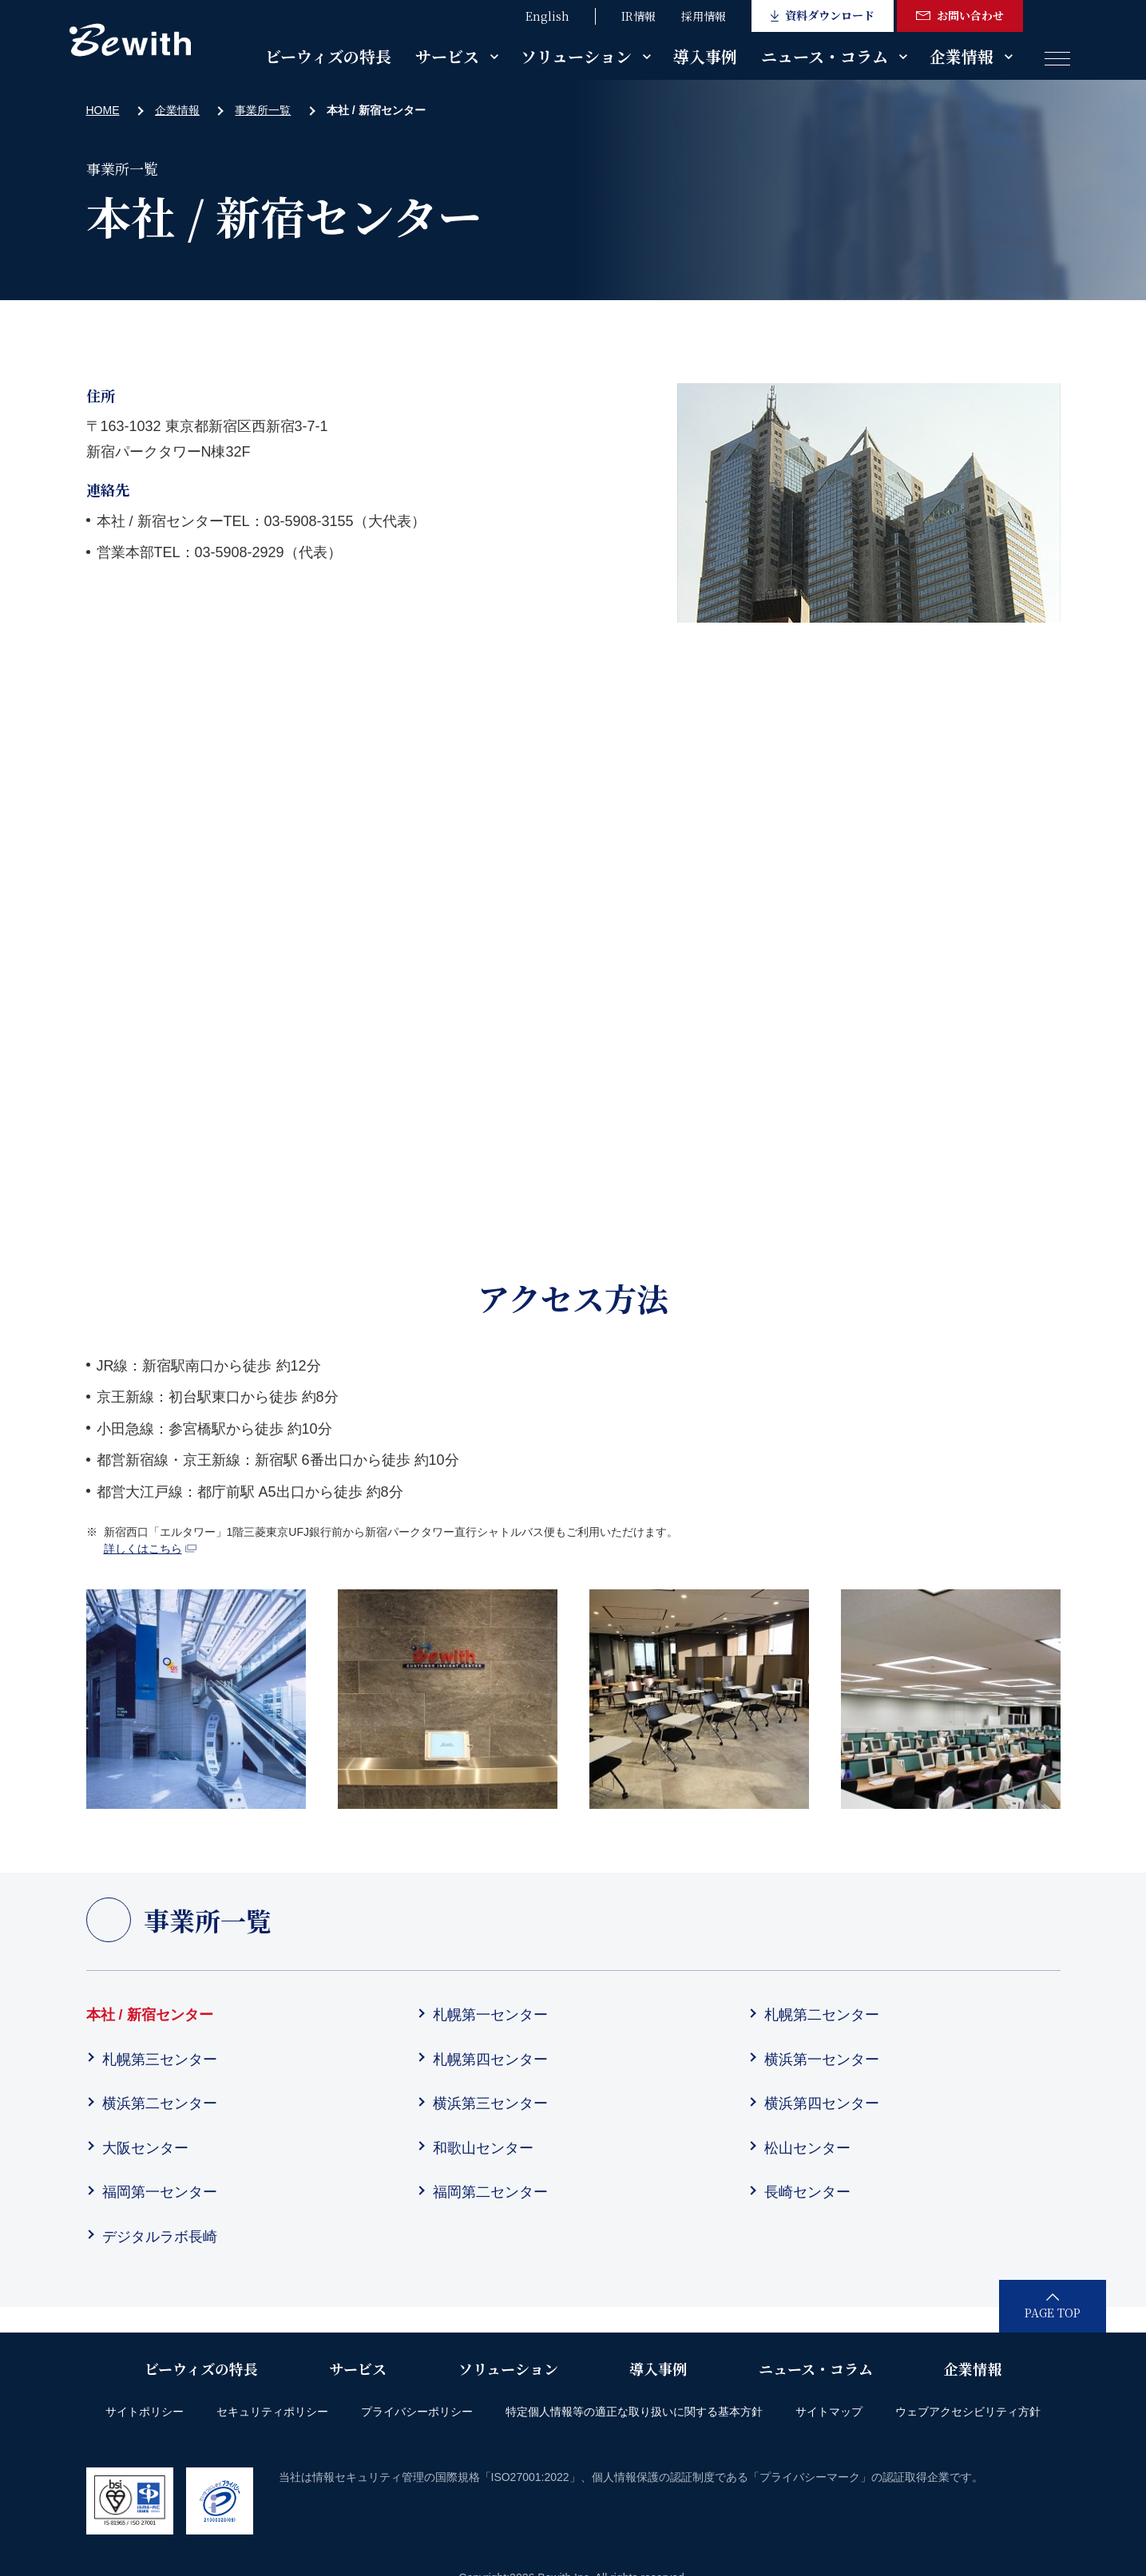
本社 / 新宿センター (149, 2015)
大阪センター (145, 2148)
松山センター (807, 2148)
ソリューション (576, 56)
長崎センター (807, 2192)
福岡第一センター (159, 2192)
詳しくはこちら (150, 1548)
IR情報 (638, 16)
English (547, 16)
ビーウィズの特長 (328, 56)
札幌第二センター (821, 2015)
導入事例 (705, 56)
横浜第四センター (821, 2103)
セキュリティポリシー (272, 2411)
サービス (447, 56)
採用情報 (703, 16)
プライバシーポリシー (417, 2411)
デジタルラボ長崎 (159, 2237)
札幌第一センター (490, 2015)
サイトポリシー (144, 2411)
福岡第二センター (490, 2192)
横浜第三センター (490, 2103)
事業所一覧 (263, 110)
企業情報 (961, 56)
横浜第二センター (159, 2103)
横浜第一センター (821, 2060)
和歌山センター (483, 2148)
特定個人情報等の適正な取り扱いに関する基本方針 (634, 2411)
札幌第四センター (490, 2060)
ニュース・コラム (824, 56)
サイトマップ (828, 2411)
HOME (103, 110)
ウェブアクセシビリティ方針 (968, 2411)
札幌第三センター (159, 2060)
